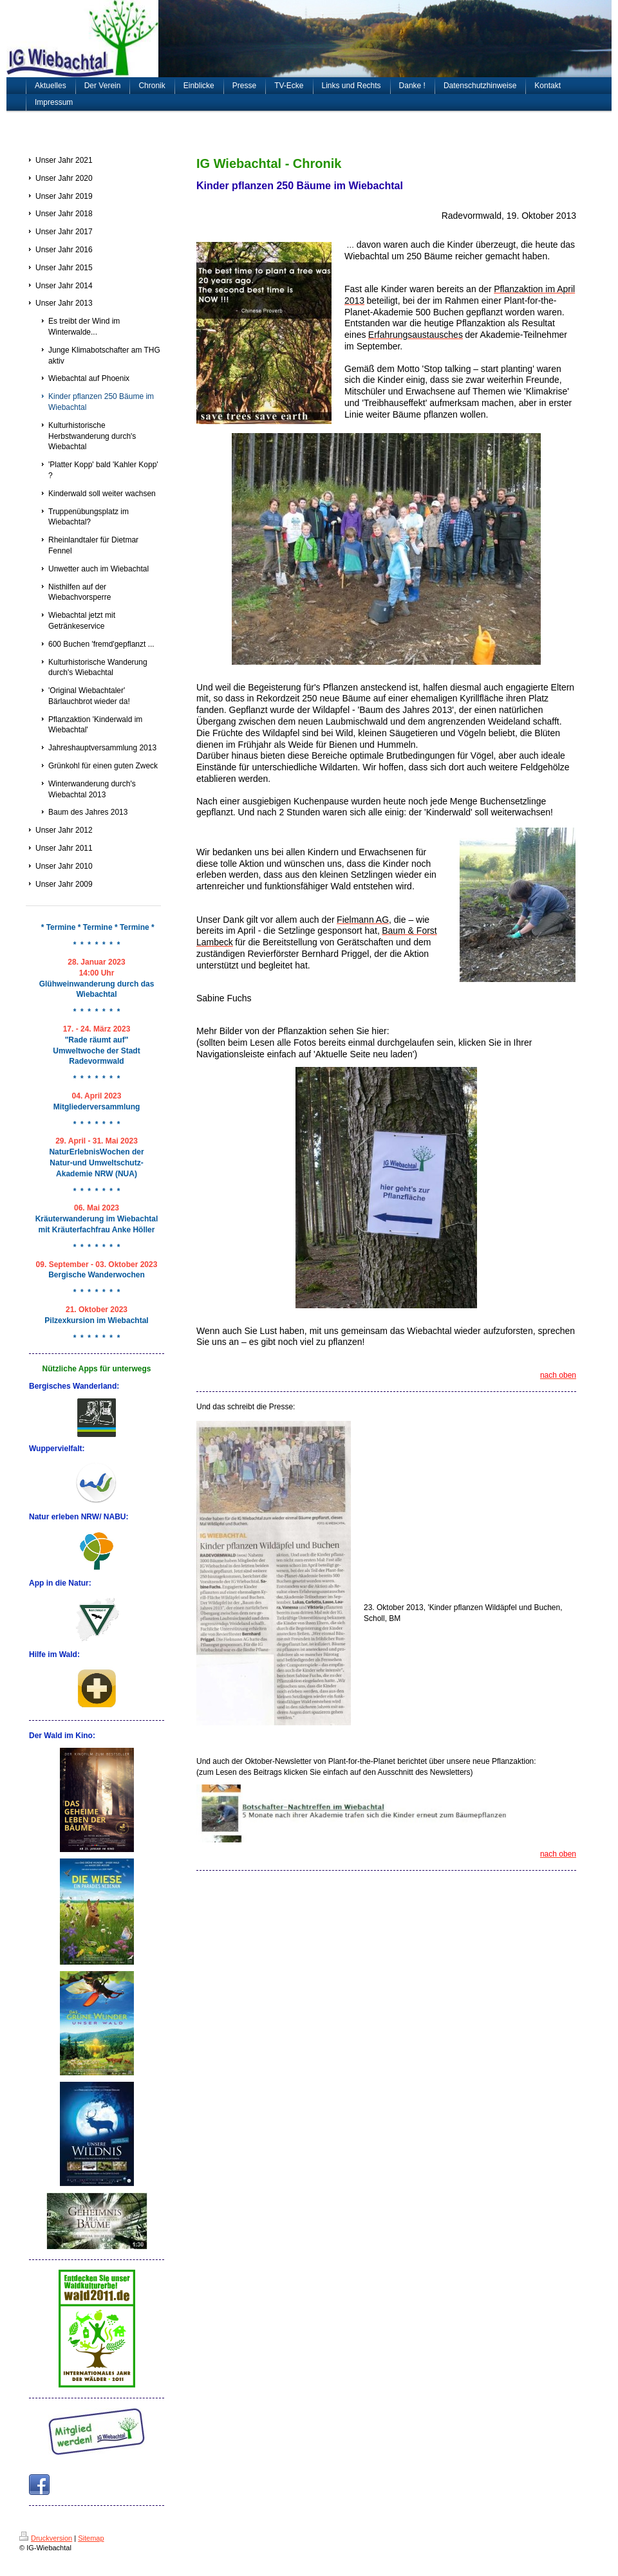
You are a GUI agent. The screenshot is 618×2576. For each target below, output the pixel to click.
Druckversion (45, 2538)
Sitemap (91, 2538)
